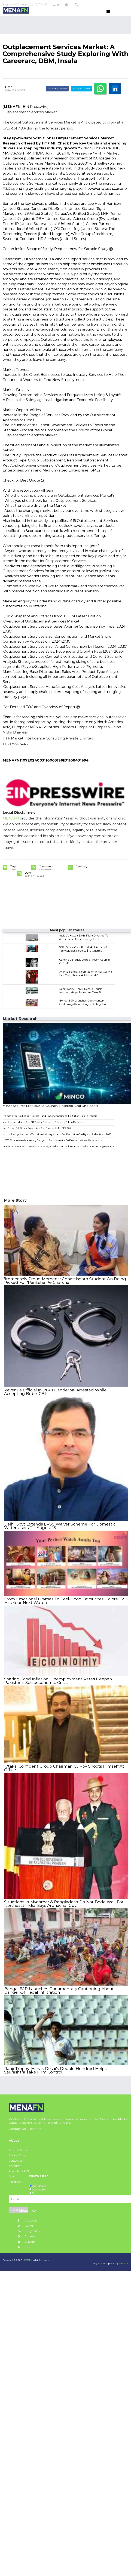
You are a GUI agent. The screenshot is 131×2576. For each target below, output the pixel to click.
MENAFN (12, 113)
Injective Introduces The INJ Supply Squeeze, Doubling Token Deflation (43, 1128)
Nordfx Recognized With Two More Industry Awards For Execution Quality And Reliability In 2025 (57, 1140)
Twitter (25, 2229)
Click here (34, 2132)
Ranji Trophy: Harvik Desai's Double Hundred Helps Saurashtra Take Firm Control (55, 2073)
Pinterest (27, 2239)
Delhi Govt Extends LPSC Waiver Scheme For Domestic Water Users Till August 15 (59, 1531)
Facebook (27, 2223)
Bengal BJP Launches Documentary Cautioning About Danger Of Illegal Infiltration (59, 1994)
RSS (24, 2250)
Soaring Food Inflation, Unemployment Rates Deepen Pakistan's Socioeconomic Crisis (58, 1685)
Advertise (14, 2169)
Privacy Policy (17, 2158)
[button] (66, 4)
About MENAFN (19, 2174)
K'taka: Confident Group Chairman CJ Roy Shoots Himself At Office (64, 1772)
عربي (56, 4)
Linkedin (26, 2245)
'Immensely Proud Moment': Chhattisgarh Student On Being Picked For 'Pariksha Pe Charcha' (65, 1287)
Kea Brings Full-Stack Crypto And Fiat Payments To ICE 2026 (37, 1134)
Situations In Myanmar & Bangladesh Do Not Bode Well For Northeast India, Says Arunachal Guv (63, 1907)
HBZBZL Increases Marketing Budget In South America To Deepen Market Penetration (52, 1146)
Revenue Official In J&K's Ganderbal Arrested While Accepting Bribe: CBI (55, 1398)
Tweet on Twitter (81, 95)
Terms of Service (19, 2153)
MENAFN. (28, 2263)
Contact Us (16, 2163)
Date (9, 93)
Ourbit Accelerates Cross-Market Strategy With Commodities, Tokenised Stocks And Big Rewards (58, 1152)
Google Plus (28, 2234)
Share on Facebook (57, 95)
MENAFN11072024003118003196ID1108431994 (46, 767)
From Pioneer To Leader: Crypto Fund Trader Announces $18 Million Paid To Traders (50, 1122)
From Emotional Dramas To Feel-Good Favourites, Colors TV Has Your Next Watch (64, 1606)
